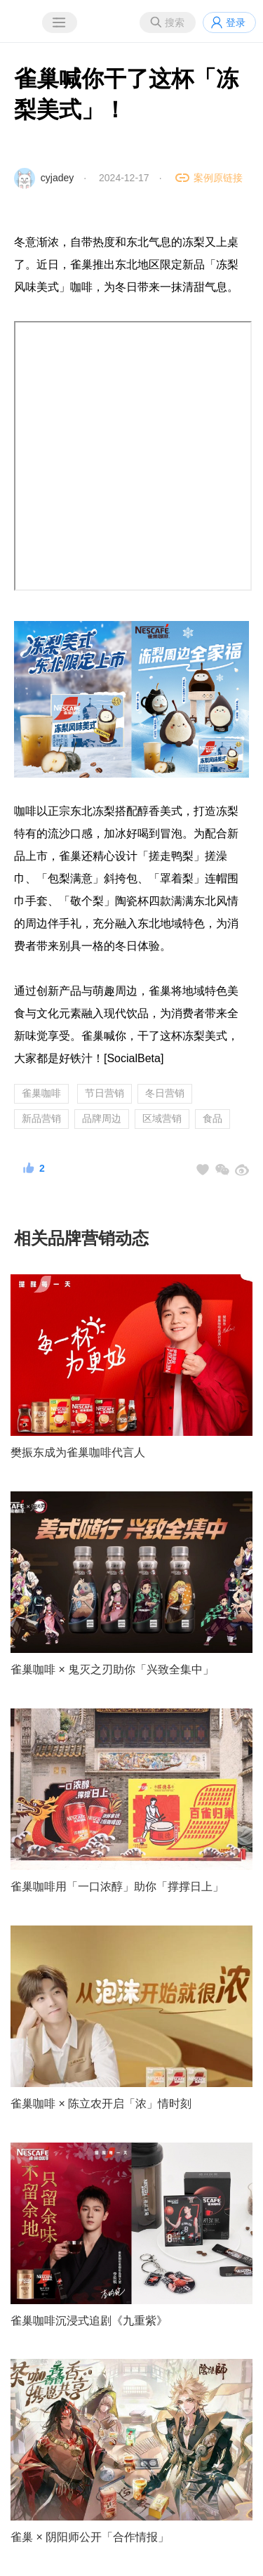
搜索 (174, 22)
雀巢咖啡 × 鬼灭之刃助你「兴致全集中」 (112, 1669)
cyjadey (57, 177)
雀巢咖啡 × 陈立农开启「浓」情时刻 (101, 2104)
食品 (212, 1118)
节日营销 (104, 1093)
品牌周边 (101, 1118)
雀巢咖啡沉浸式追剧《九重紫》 (89, 2321)
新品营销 (41, 1118)
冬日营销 (164, 1093)
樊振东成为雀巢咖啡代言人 (78, 1452)
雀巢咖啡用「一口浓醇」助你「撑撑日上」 (117, 1886)
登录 (235, 22)
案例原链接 (218, 177)
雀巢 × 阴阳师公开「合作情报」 (90, 2537)
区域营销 (162, 1118)
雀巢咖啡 (41, 1093)
